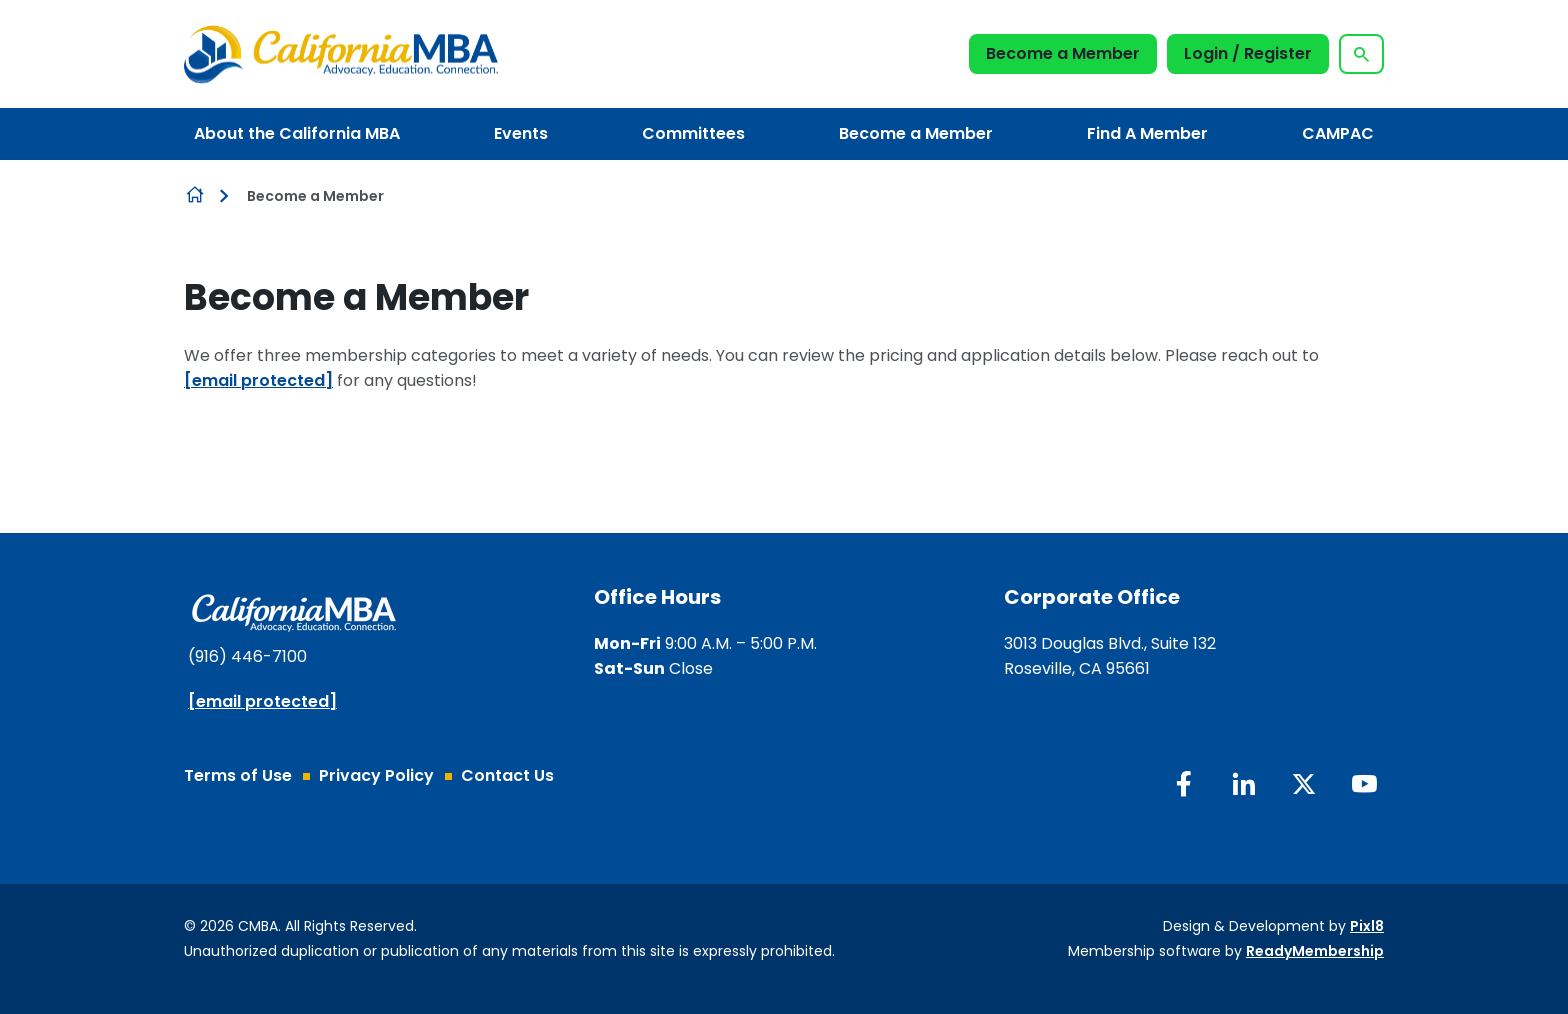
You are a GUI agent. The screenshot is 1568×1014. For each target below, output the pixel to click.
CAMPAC (1338, 133)
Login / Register (1248, 53)
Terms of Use (238, 775)
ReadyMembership (1315, 951)
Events (521, 133)
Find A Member (1147, 133)
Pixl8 (1367, 926)
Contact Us (507, 775)
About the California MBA (297, 133)
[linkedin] (1244, 784)
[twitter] (1304, 784)
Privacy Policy (376, 775)
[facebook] (1184, 784)
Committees (693, 133)
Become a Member (1063, 53)
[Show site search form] (1361, 54)
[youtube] (1364, 784)
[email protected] (258, 380)
